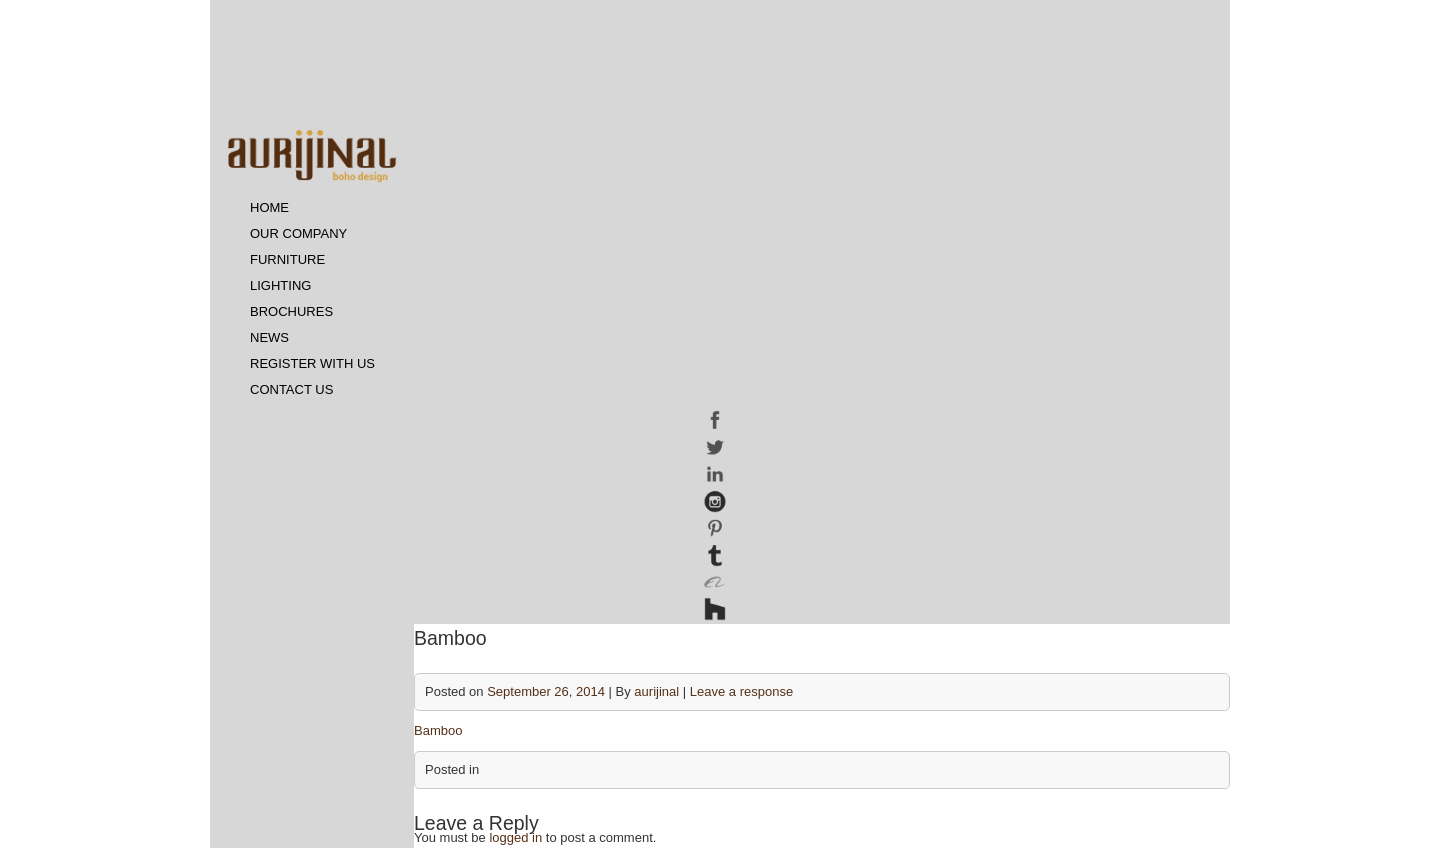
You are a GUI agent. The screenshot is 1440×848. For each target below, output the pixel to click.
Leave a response (741, 691)
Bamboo (438, 730)
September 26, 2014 (546, 691)
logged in (515, 837)
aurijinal (656, 691)
